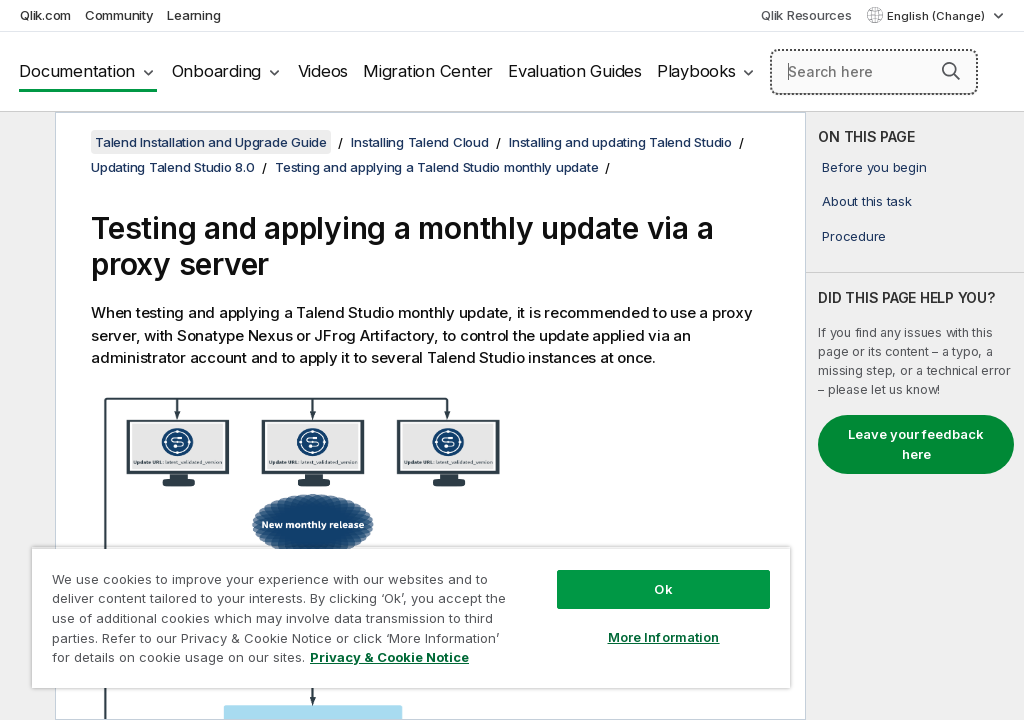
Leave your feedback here (916, 444)
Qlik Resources (806, 15)
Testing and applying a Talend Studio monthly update (436, 167)
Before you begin (874, 167)
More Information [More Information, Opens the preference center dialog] (664, 637)
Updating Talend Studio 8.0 (173, 167)
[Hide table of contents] (25, 143)
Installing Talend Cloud (419, 142)
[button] (951, 71)
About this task (866, 201)
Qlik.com (45, 15)
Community (119, 15)
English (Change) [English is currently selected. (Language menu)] (937, 16)
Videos (323, 71)
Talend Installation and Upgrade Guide (211, 142)
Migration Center (428, 71)
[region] (411, 617)
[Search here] (874, 72)
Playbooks (696, 71)
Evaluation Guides (575, 71)
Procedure (854, 236)
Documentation (77, 71)
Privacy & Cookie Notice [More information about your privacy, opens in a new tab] (389, 657)
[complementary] (915, 416)
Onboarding (217, 71)
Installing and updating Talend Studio (620, 142)
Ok (663, 589)
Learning (193, 15)
